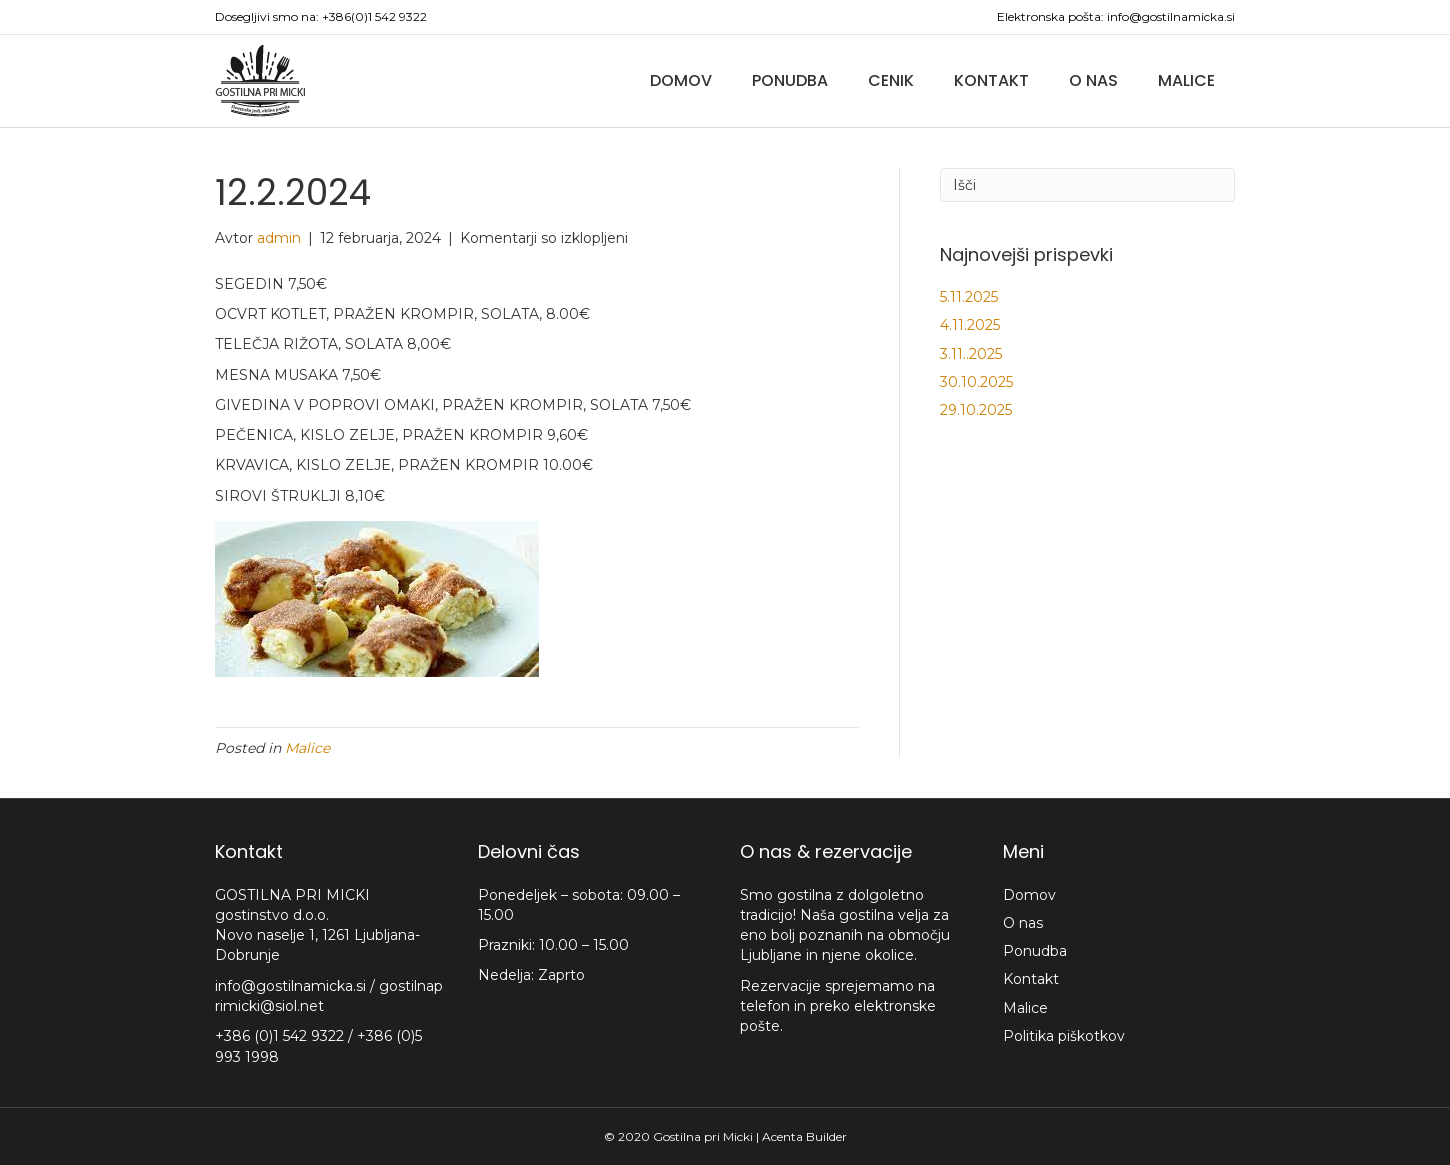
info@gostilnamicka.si (1171, 16)
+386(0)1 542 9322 (374, 16)
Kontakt (991, 80)
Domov (681, 80)
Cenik (891, 80)
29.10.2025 (976, 410)
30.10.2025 (976, 382)
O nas (1093, 80)
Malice (1186, 80)
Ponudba (790, 80)
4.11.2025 (970, 325)
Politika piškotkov (1064, 1036)
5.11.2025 (969, 297)
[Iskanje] (1087, 185)
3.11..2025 (971, 354)
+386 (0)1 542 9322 (281, 1036)
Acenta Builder (804, 1136)
